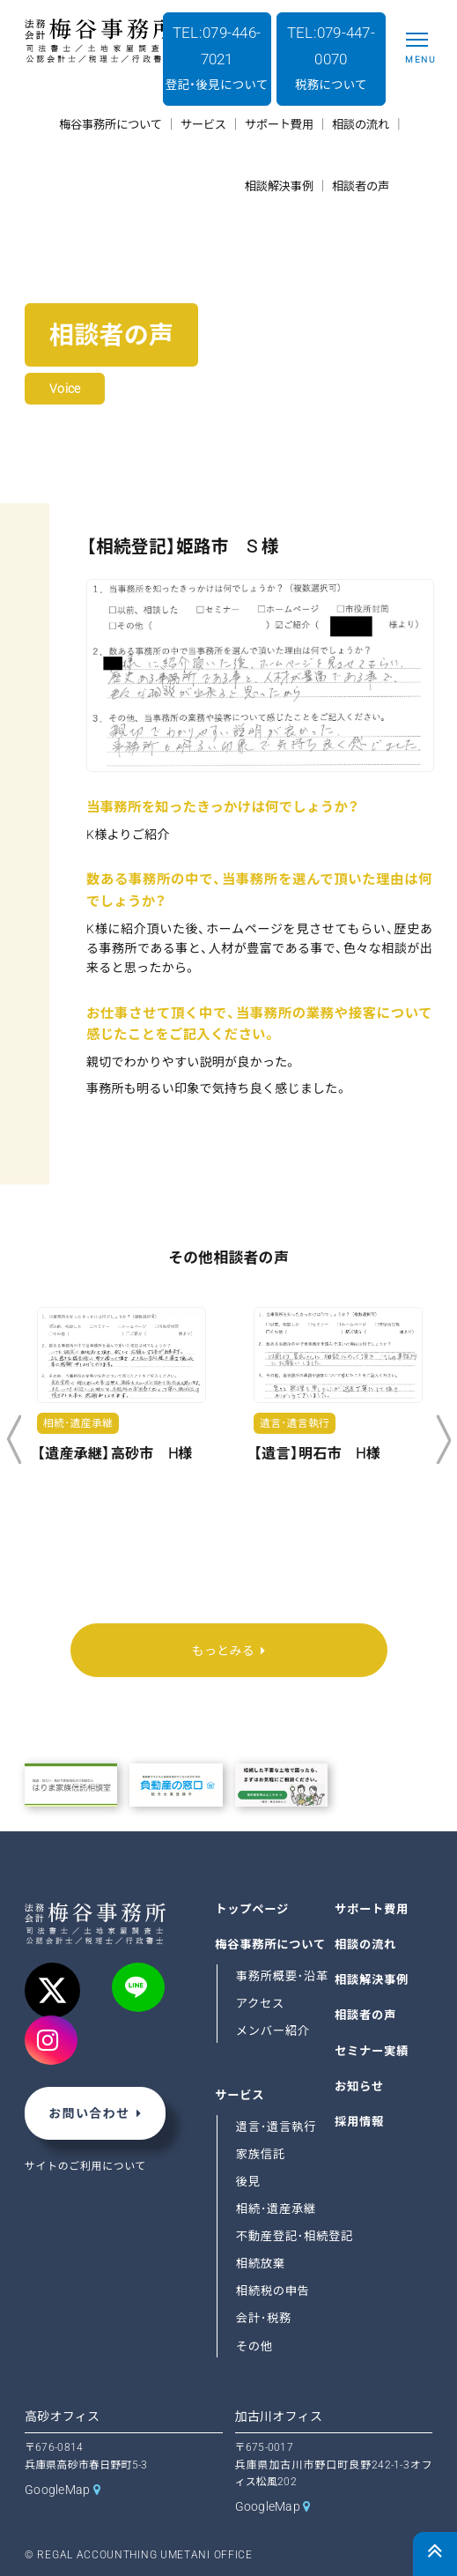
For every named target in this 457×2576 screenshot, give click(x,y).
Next (443, 1440)
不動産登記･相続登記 (294, 2236)
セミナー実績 (372, 2050)
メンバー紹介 (273, 2031)
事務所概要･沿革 (282, 1976)
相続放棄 (260, 2263)
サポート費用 (372, 1908)
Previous (13, 1440)
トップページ (252, 1908)
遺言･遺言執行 (276, 2127)
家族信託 (260, 2154)
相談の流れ (365, 1944)
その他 (254, 2345)
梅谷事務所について (270, 1944)
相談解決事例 (372, 1979)
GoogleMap (58, 2490)
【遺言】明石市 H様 (317, 1453)
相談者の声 (365, 2015)
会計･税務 (263, 2318)
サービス (239, 2095)
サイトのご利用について (85, 2166)
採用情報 (359, 2120)
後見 (248, 2181)
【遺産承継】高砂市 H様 (114, 1453)
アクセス (260, 2003)
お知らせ (359, 2085)
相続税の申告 (273, 2291)
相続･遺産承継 (276, 2209)
